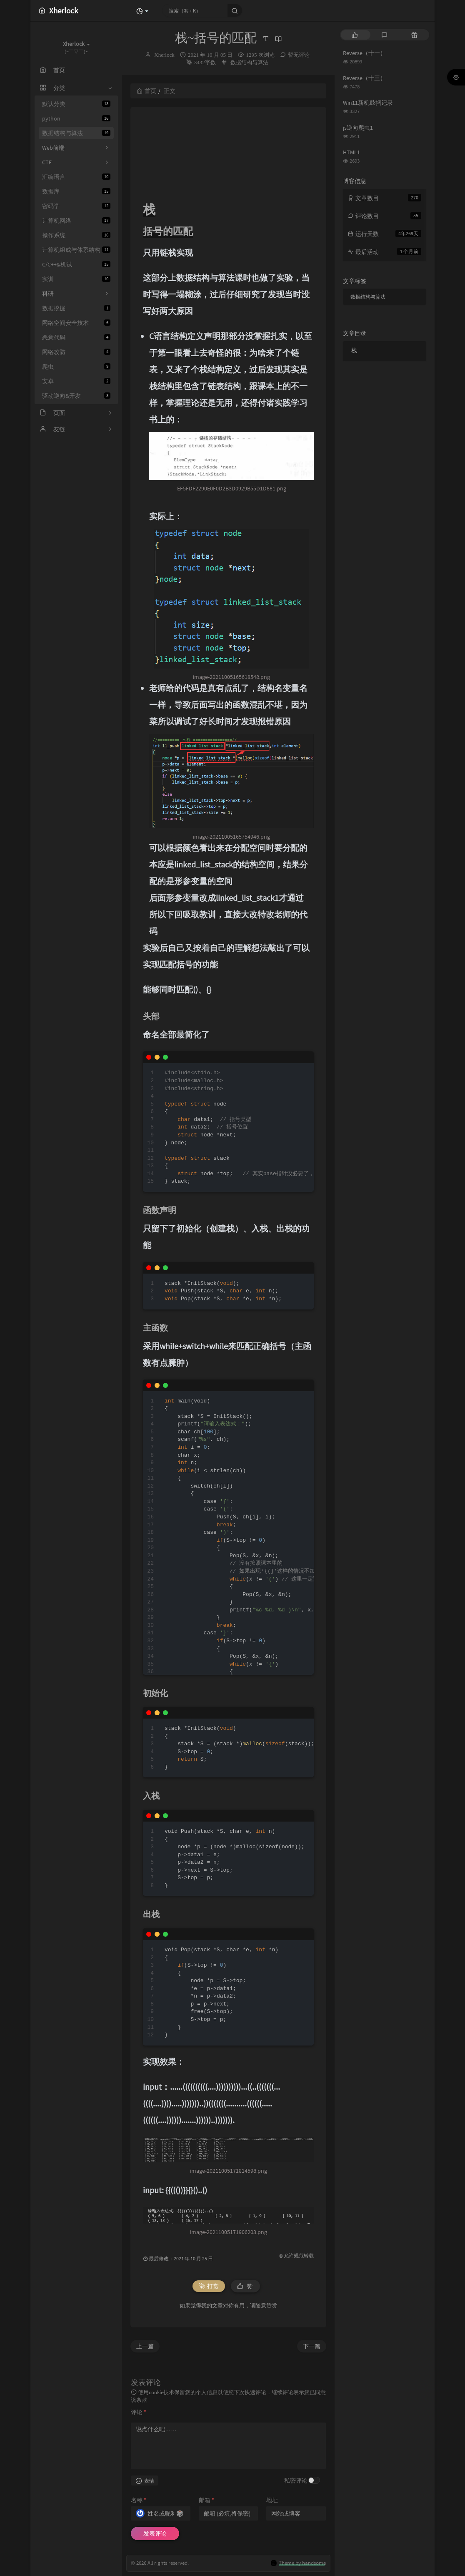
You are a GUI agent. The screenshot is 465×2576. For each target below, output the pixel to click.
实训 (76, 279)
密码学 (76, 206)
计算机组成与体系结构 (76, 250)
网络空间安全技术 (76, 323)
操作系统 (76, 235)
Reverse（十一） (364, 53)
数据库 (76, 191)
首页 (146, 91)
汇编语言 (76, 177)
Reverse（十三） (364, 78)
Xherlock (164, 55)
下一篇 (311, 2346)
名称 (138, 2500)
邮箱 (206, 2500)
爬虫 (76, 366)
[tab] (355, 34)
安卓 (76, 381)
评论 (138, 2412)
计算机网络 (76, 220)
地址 (272, 2500)
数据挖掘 (76, 308)
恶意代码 (76, 337)
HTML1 (351, 152)
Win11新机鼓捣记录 (368, 102)
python (76, 118)
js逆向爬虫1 (358, 127)
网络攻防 (76, 352)
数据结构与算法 (76, 133)
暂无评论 (299, 55)
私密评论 (296, 2480)
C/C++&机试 (76, 264)
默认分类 (76, 104)
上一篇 (145, 2346)
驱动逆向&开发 (76, 396)
